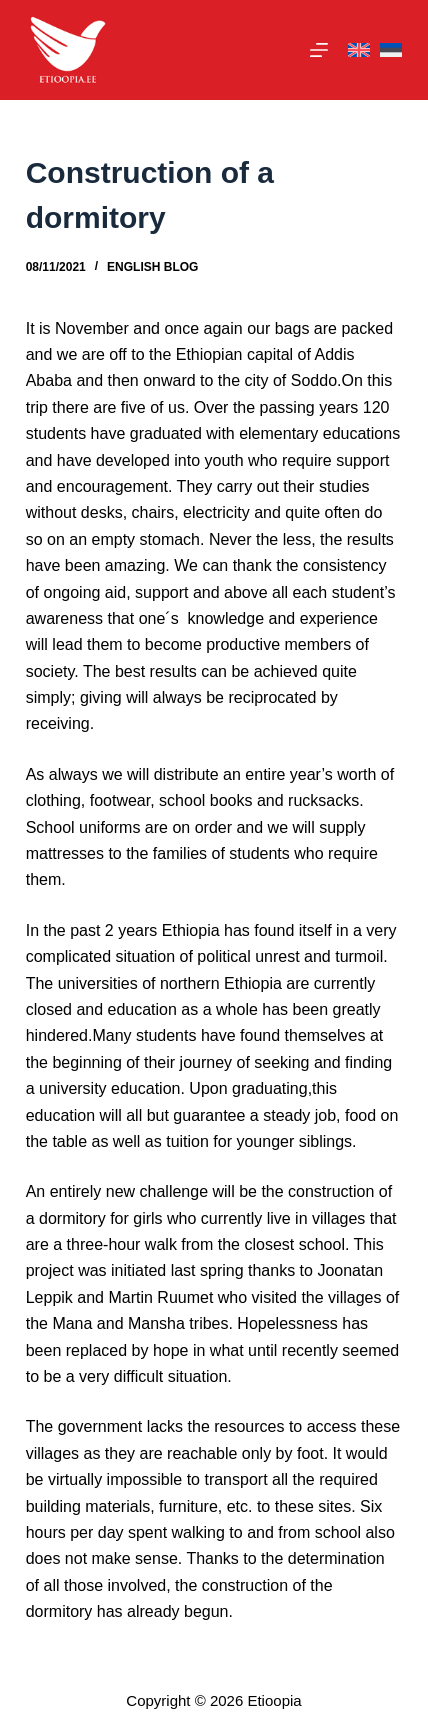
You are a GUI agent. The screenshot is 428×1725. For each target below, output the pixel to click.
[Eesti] (391, 50)
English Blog (152, 267)
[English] (359, 50)
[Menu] (319, 50)
